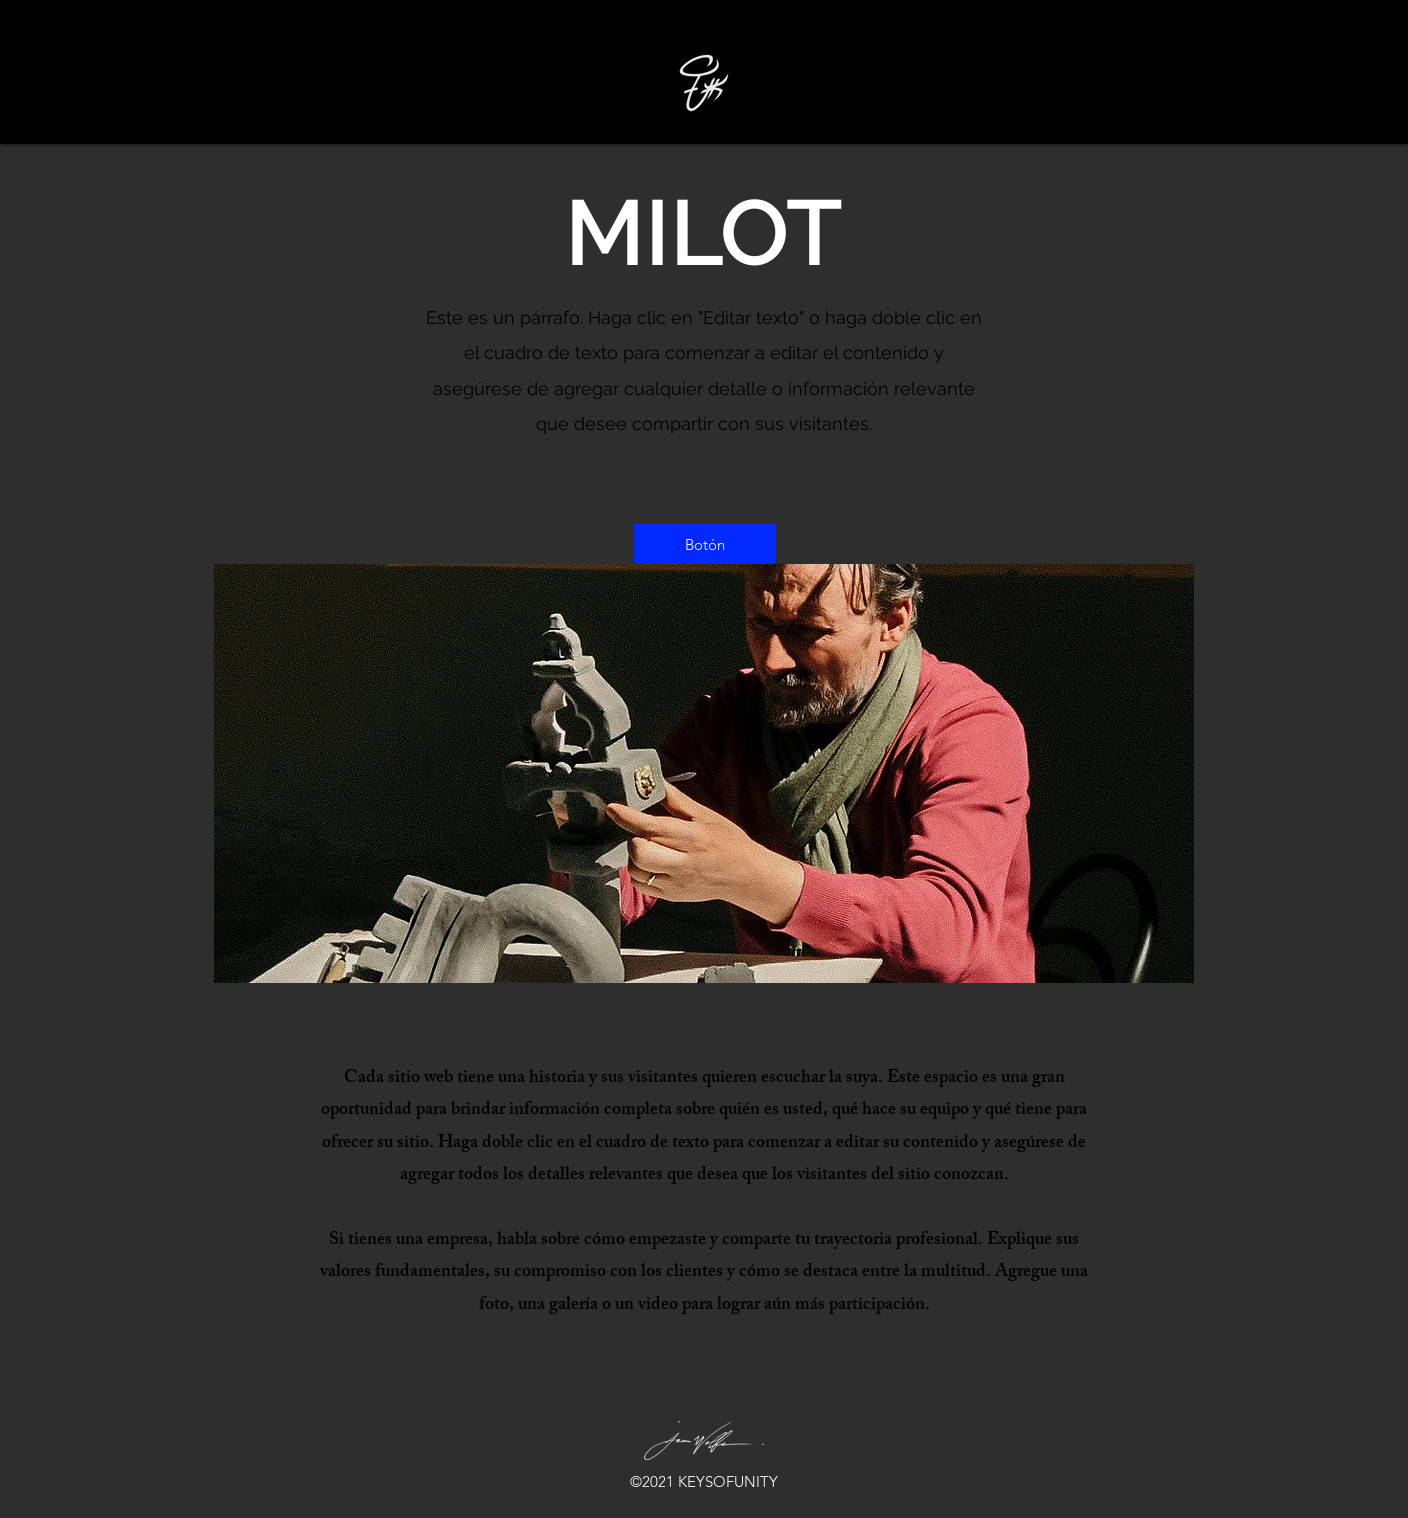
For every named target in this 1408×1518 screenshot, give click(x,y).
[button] (705, 544)
